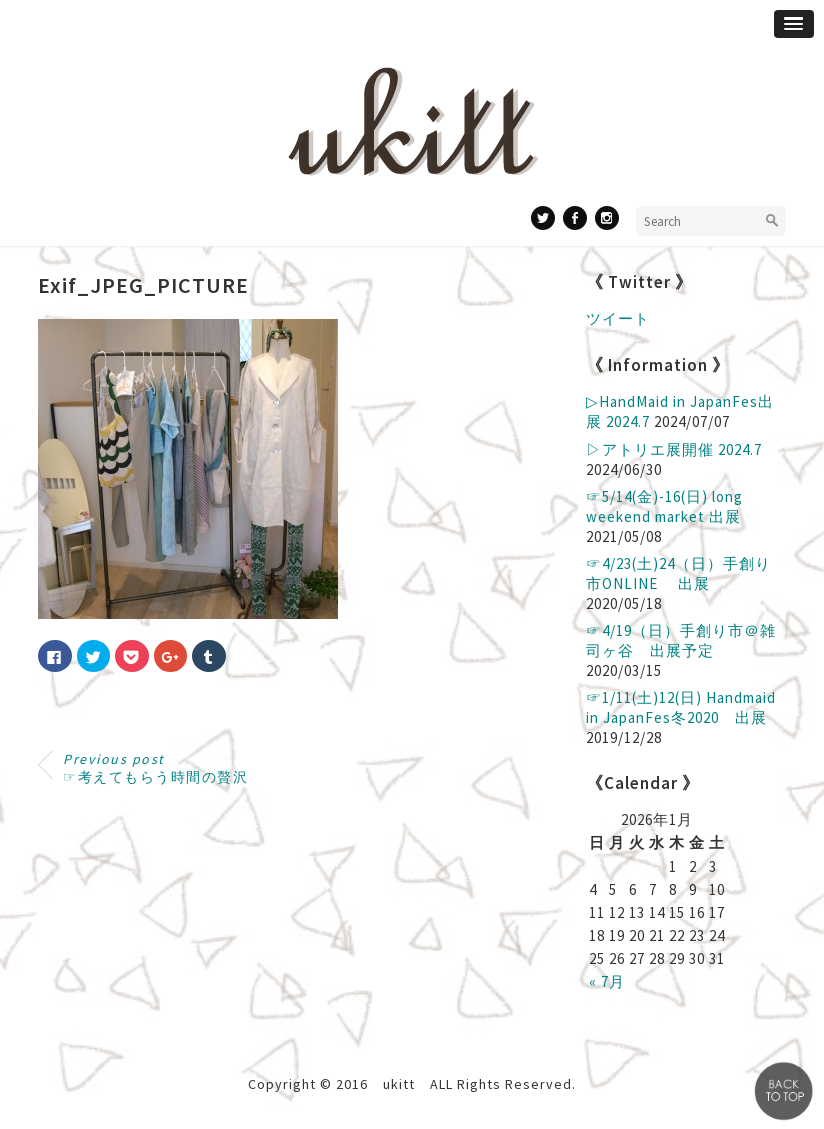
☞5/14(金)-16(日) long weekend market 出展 (664, 506)
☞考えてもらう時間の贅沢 (155, 768)
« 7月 (607, 981)
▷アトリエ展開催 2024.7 (674, 449)
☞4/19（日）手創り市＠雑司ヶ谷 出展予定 (681, 640)
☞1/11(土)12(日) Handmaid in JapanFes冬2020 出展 (681, 707)
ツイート (618, 318)
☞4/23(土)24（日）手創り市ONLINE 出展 (678, 573)
